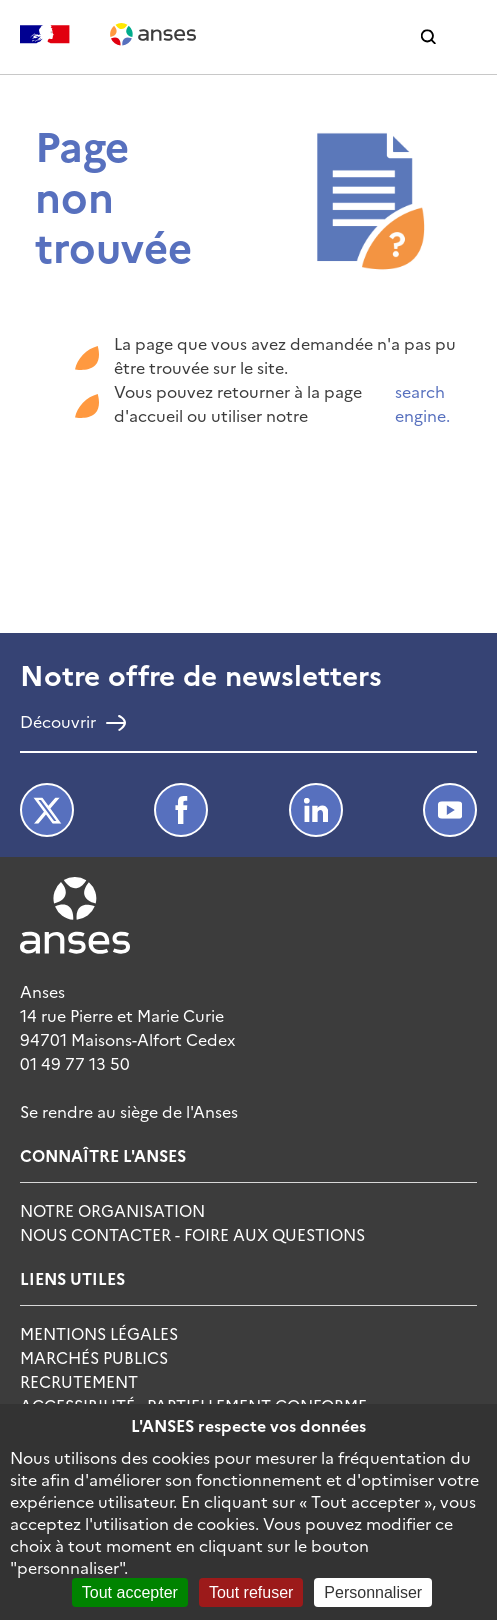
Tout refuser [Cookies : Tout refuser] (251, 1592)
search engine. (422, 403)
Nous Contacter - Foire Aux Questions (192, 1234)
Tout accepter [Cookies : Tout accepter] (130, 1592)
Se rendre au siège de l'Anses (129, 1111)
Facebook (181, 810)
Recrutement (79, 1381)
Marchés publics (94, 1357)
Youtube (450, 810)
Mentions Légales (99, 1333)
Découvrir (58, 723)
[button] (428, 37)
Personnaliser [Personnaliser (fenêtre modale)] (373, 1592)
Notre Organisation (112, 1210)
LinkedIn (316, 810)
